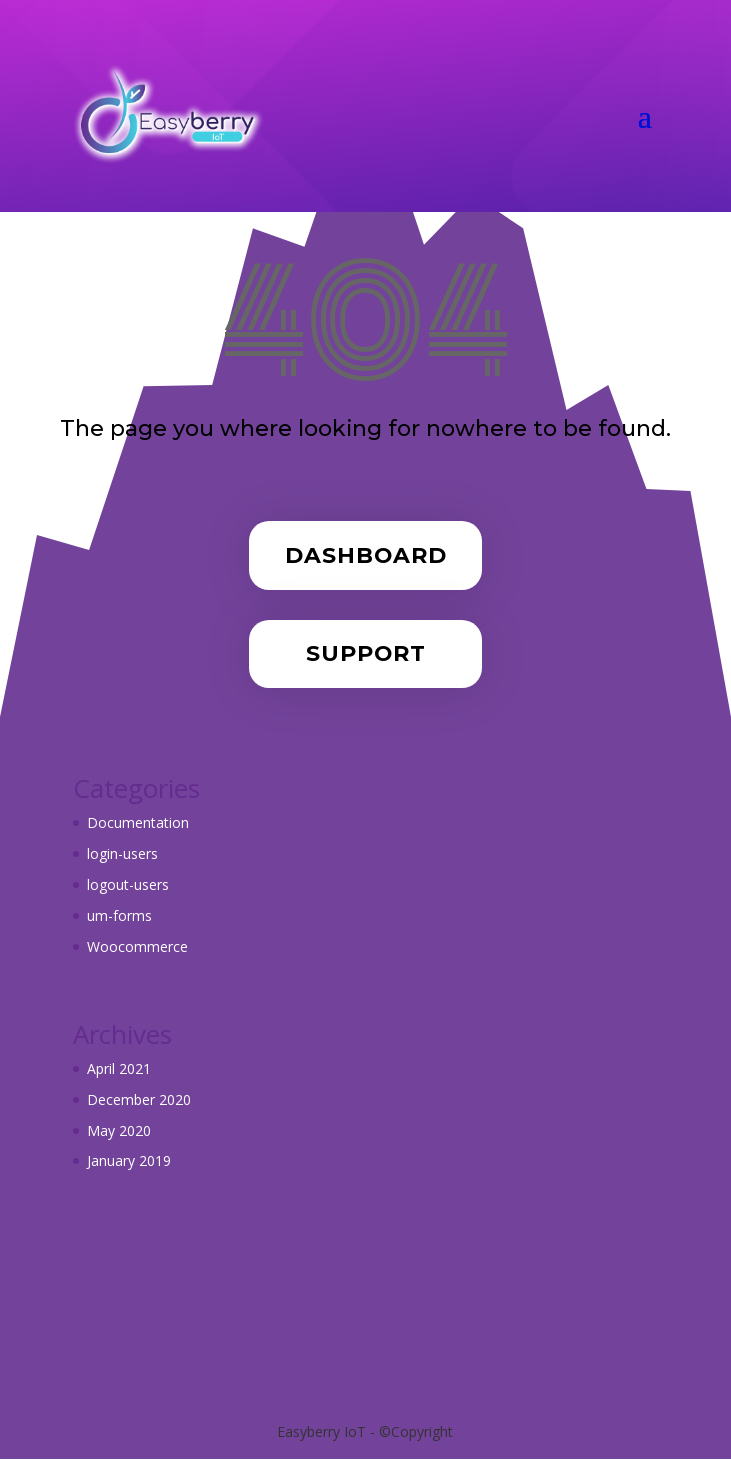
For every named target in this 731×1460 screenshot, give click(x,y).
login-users (122, 853)
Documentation (138, 822)
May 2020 (119, 1130)
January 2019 (129, 1160)
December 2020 (139, 1099)
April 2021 (119, 1068)
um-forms (119, 915)
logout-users (128, 884)
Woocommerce (137, 946)
